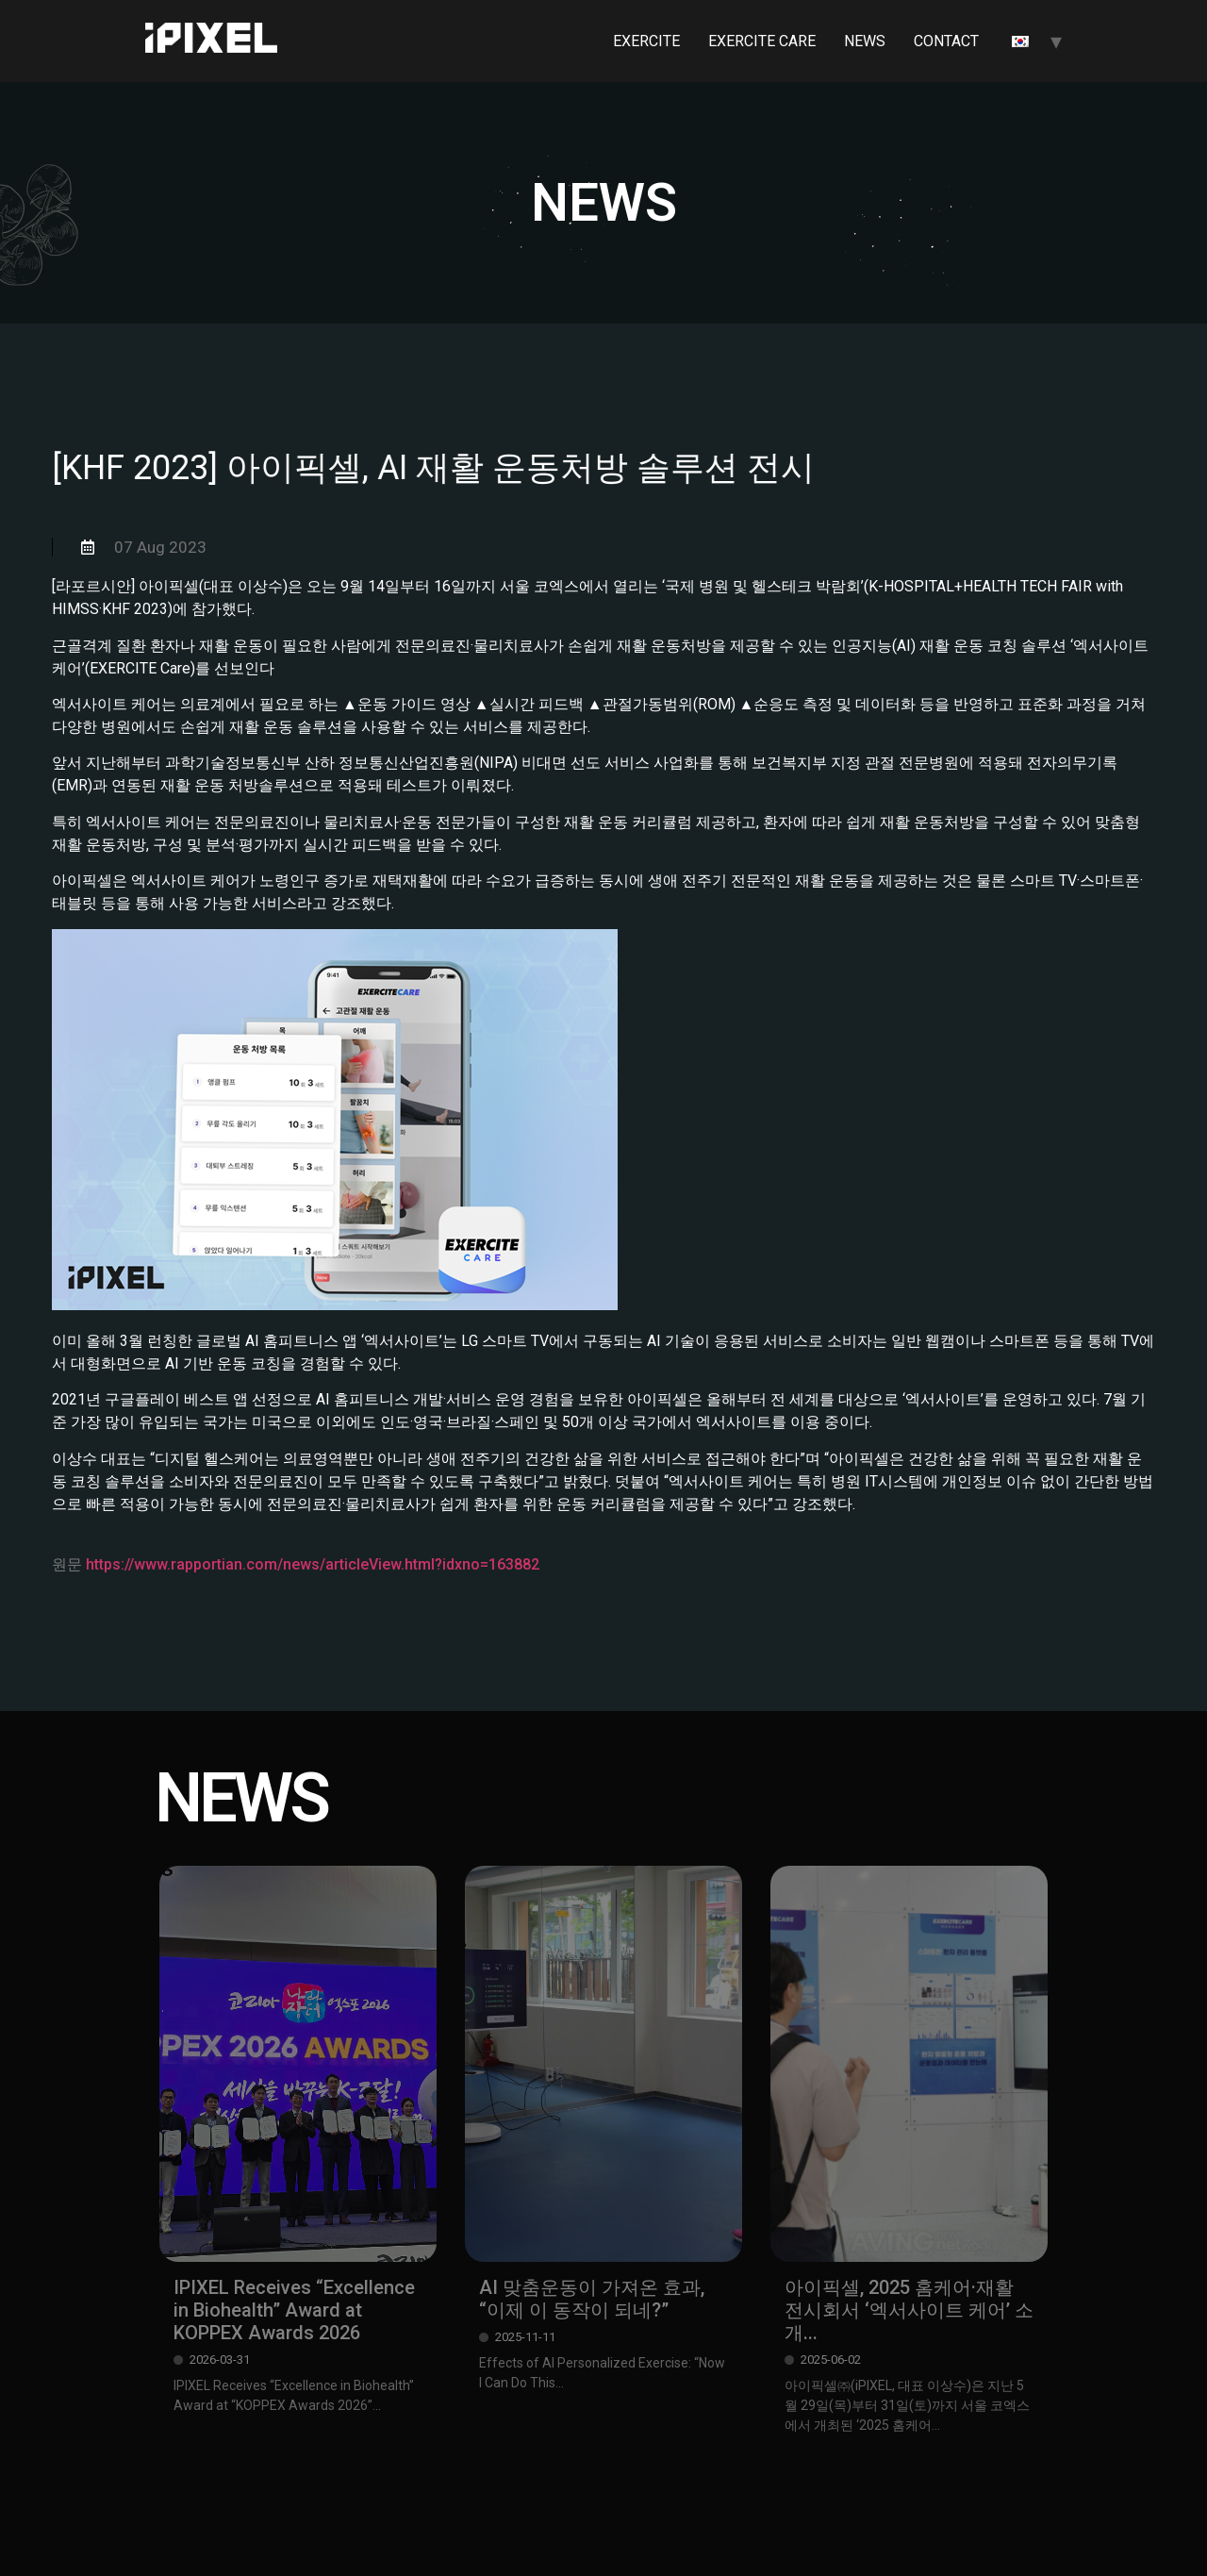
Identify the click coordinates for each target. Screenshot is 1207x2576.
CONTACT (946, 41)
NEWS (864, 41)
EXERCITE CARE (762, 41)
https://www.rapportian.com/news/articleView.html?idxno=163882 (312, 1564)
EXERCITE (646, 41)
